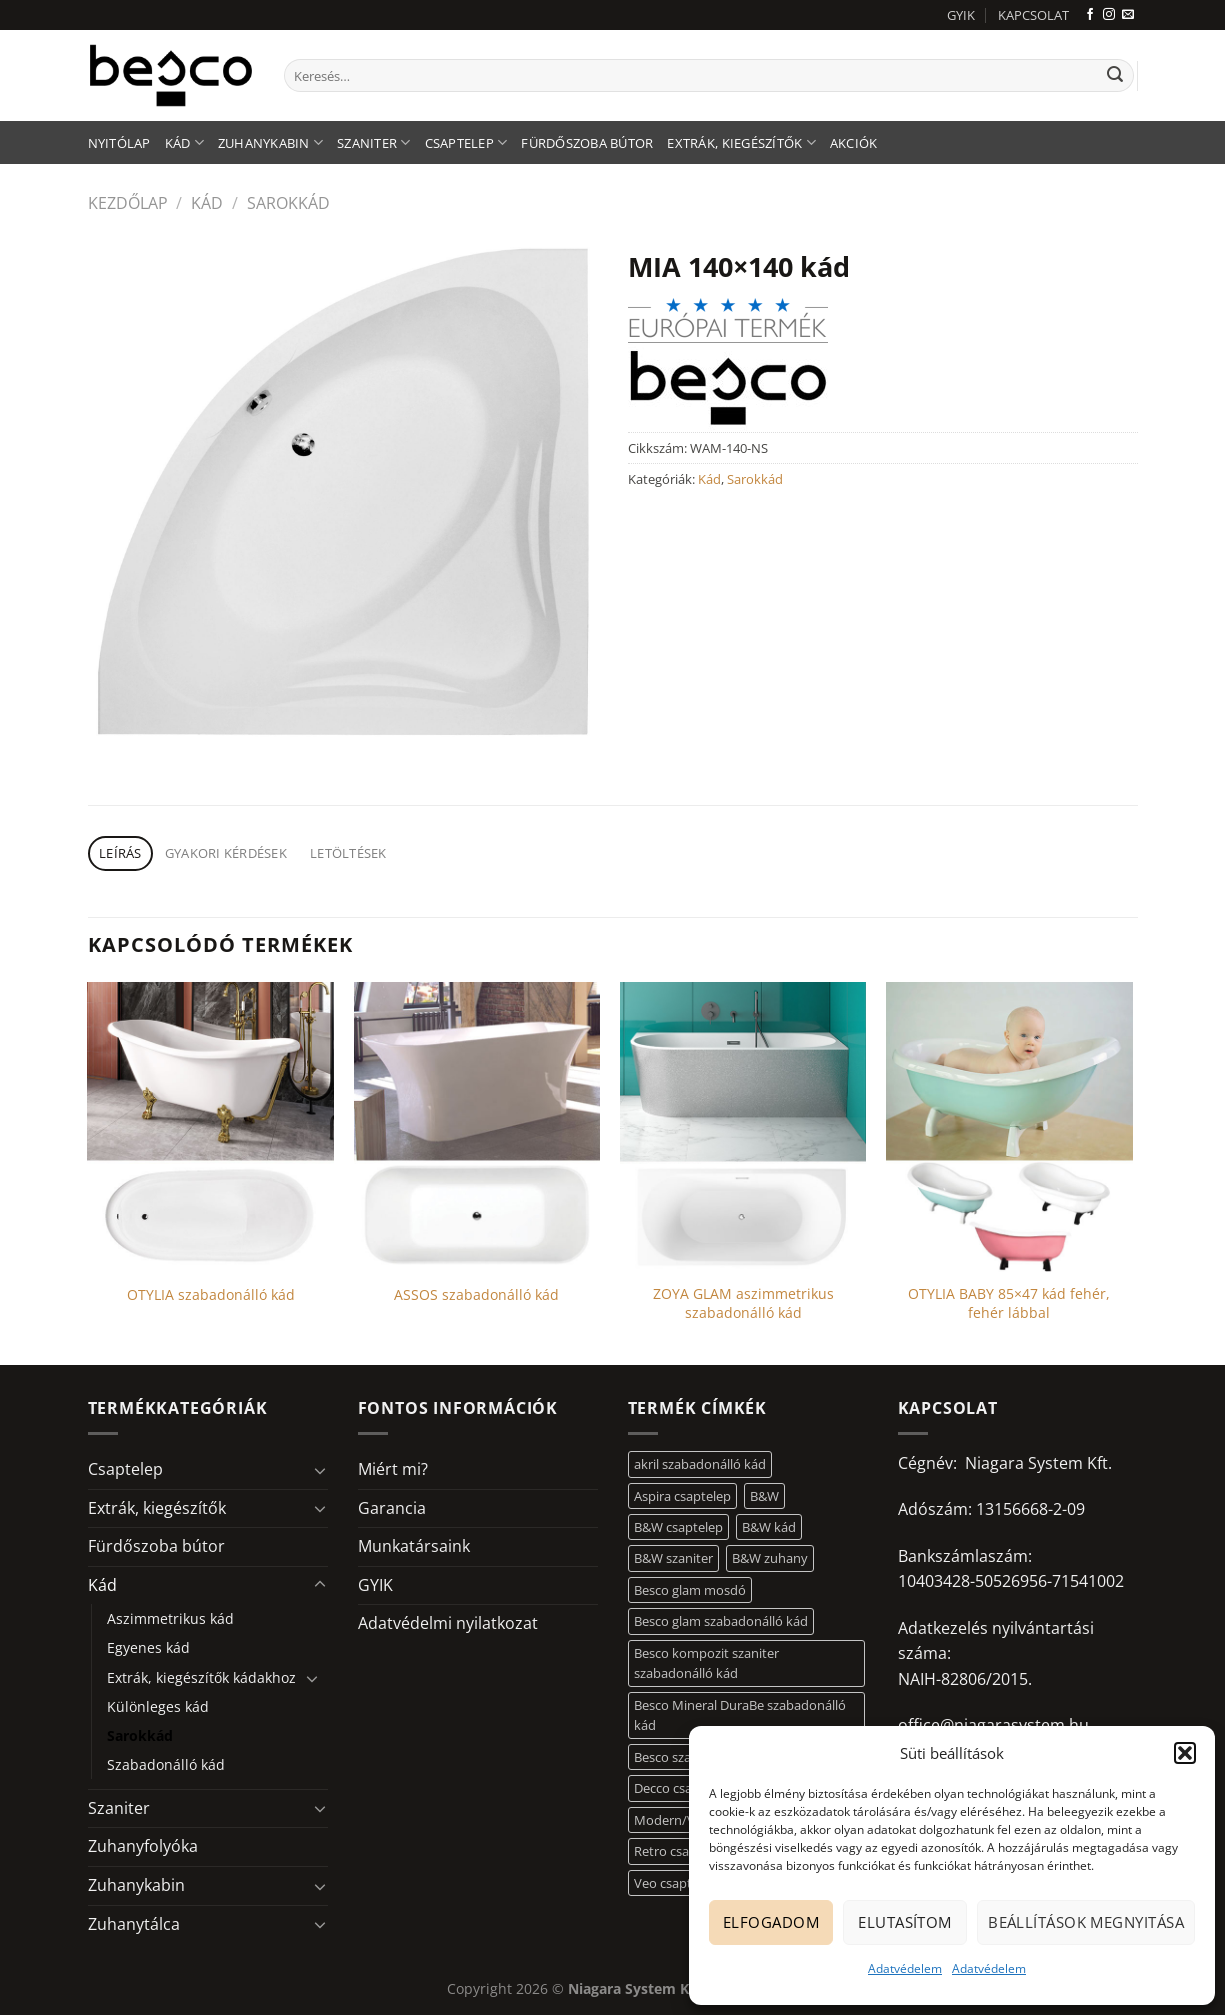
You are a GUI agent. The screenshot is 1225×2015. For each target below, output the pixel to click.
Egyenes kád (148, 1647)
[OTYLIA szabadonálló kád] (210, 1127)
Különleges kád (158, 1706)
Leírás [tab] (120, 853)
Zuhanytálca (134, 1924)
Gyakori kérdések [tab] (226, 853)
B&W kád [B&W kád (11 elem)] (769, 1527)
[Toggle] (320, 1470)
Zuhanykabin (270, 142)
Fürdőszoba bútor (587, 143)
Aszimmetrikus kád (170, 1618)
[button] (1185, 1753)
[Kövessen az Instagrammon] (1109, 15)
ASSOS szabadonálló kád (476, 1295)
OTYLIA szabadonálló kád (211, 1295)
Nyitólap (119, 143)
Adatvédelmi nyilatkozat (448, 1623)
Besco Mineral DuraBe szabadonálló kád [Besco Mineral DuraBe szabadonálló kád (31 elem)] (740, 1715)
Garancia (392, 1508)
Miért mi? (393, 1469)
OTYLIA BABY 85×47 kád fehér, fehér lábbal (1009, 1303)
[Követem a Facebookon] (1090, 15)
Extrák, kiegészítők (741, 142)
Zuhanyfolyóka (143, 1846)
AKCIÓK (854, 143)
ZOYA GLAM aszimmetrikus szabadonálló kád (743, 1303)
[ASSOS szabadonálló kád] (477, 1127)
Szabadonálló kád (166, 1764)
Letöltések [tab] (348, 853)
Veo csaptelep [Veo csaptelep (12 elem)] (675, 1883)
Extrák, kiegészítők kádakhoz (201, 1677)
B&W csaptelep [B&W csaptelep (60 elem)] (678, 1527)
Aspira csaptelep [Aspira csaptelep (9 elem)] (682, 1496)
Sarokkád (288, 203)
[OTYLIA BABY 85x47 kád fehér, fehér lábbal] (1009, 1127)
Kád (184, 142)
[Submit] (1115, 76)
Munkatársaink (414, 1546)
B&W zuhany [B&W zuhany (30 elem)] (770, 1558)
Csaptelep (466, 142)
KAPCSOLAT (1033, 15)
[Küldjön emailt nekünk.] (1128, 15)
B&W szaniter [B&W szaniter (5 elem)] (673, 1558)
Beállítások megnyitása (1086, 1922)
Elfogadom (771, 1922)
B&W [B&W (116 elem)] (764, 1496)
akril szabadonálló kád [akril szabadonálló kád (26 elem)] (700, 1464)
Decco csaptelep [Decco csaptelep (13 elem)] (682, 1788)
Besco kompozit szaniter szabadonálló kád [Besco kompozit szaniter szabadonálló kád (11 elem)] (706, 1663)
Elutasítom (905, 1922)
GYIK (961, 15)
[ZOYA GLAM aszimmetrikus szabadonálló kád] (743, 1127)
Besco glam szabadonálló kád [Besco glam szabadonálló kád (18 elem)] (721, 1621)
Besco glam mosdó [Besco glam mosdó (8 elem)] (690, 1590)
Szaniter (374, 142)
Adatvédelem (905, 1968)
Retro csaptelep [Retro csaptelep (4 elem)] (680, 1851)
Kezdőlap (128, 203)
